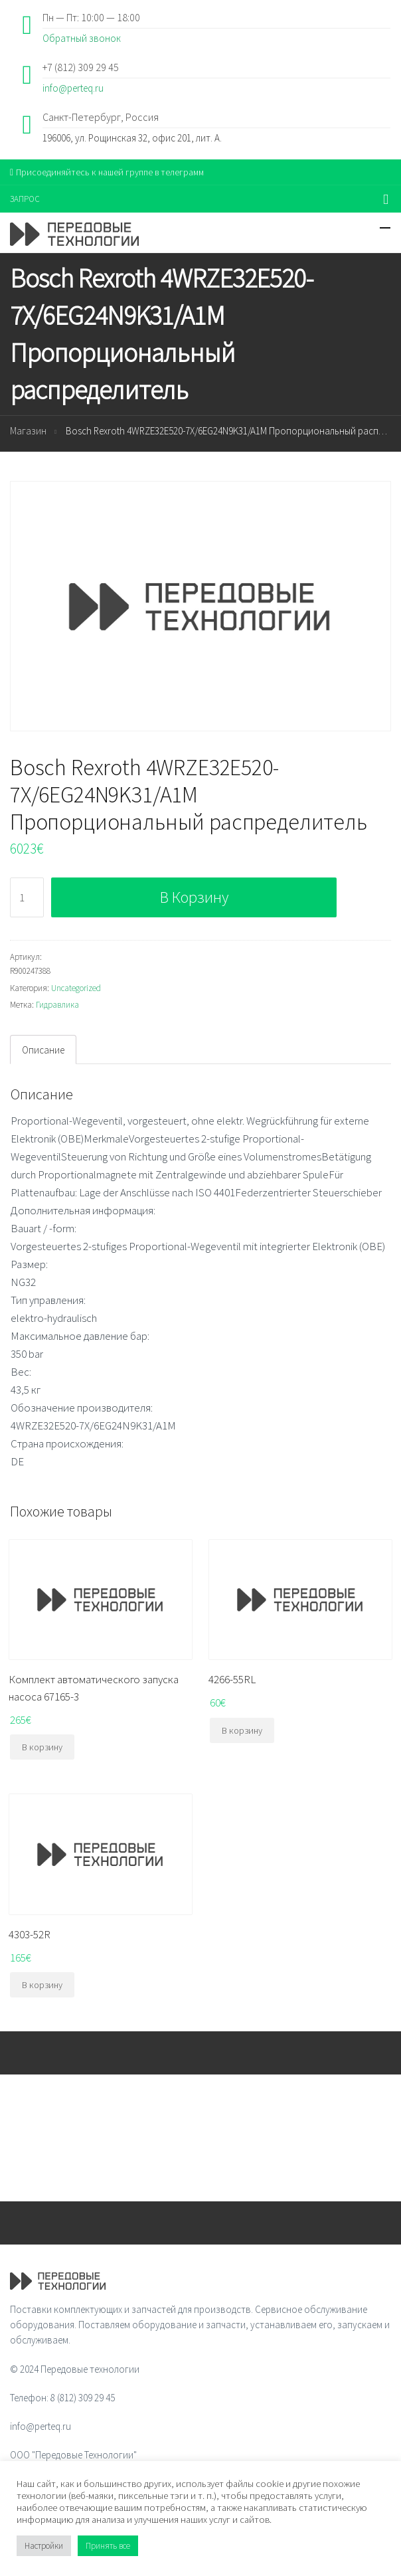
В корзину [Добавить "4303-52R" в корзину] (42, 1985)
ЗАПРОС (25, 199)
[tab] (43, 1049)
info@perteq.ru (73, 88)
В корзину (194, 897)
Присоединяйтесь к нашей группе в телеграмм (107, 172)
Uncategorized (76, 988)
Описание (43, 1050)
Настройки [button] (44, 2545)
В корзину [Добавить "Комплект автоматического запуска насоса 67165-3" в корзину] (42, 1747)
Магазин (28, 430)
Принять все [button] (108, 2545)
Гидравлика (57, 1004)
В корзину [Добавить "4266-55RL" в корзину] (242, 1730)
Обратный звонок (81, 38)
